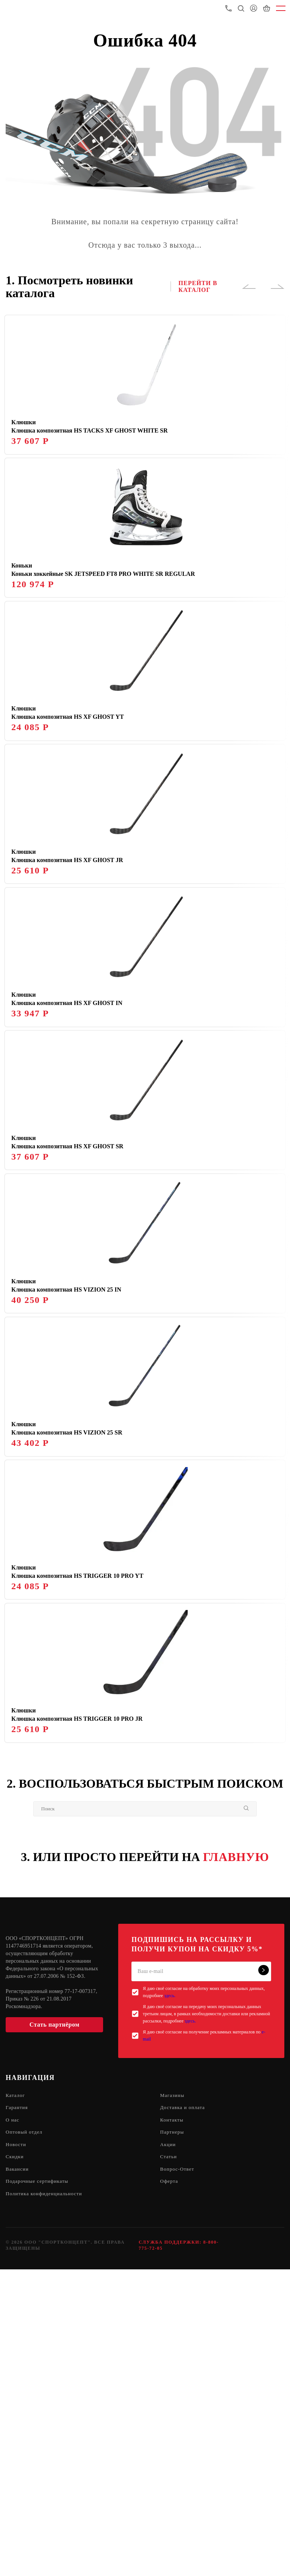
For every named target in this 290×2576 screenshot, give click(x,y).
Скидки (15, 2461)
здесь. (170, 2297)
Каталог (16, 2397)
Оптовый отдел (25, 2435)
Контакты (172, 2423)
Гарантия (17, 2410)
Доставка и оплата (184, 2410)
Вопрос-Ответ (178, 2474)
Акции (168, 2448)
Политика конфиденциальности (46, 2500)
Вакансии (18, 2474)
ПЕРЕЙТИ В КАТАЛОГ (198, 286)
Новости (17, 2448)
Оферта (169, 2487)
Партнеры (172, 2435)
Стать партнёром (54, 2326)
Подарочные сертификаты (39, 2487)
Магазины (173, 2397)
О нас (13, 2423)
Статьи (169, 2461)
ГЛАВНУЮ (236, 2158)
